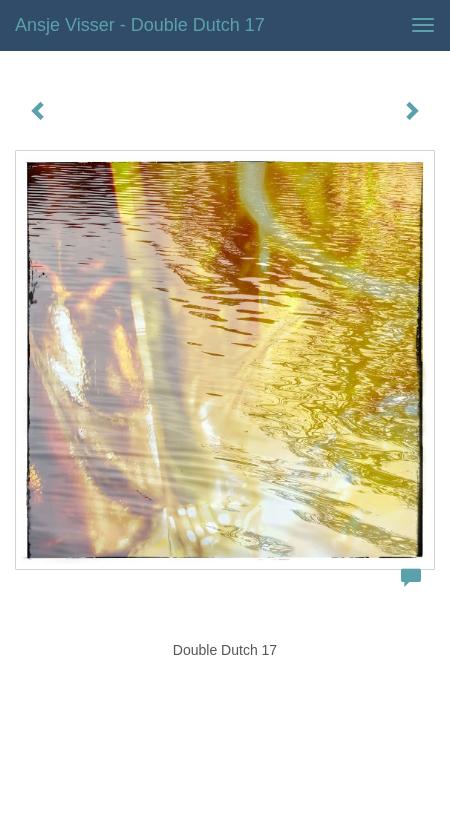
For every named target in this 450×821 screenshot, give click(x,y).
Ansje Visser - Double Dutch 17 (140, 25)
